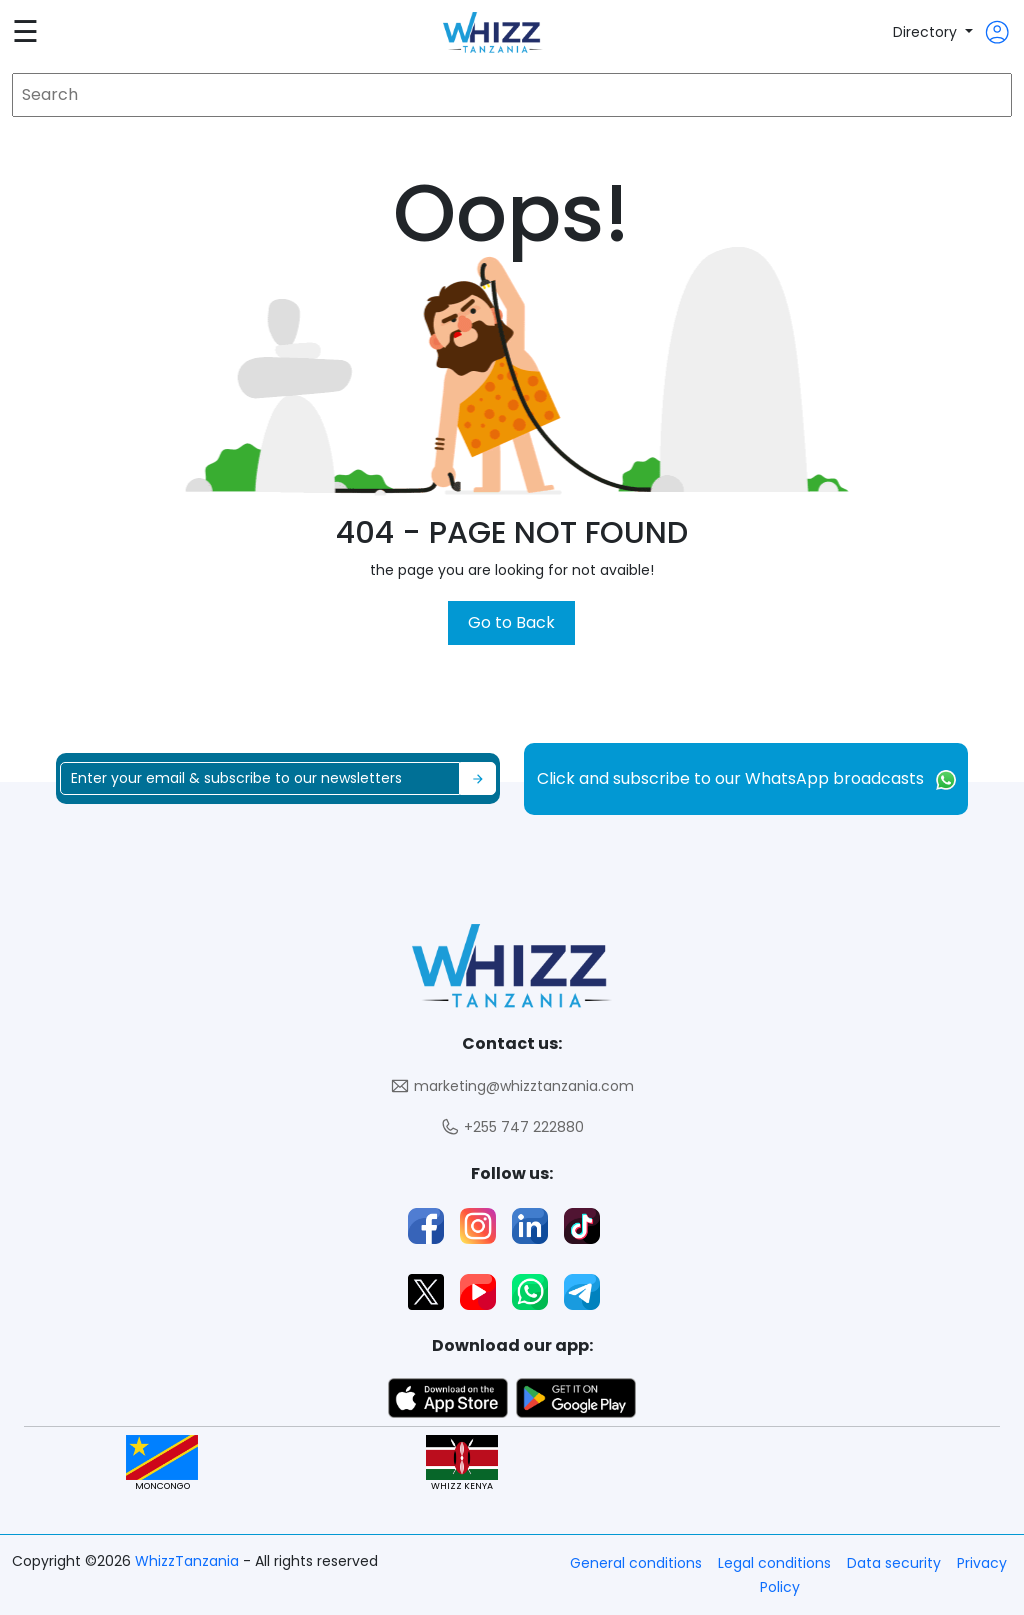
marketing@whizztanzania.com (512, 1086)
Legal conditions (774, 1563)
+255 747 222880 (512, 1127)
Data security (894, 1563)
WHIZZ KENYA (462, 1463)
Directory (927, 32)
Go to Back (511, 622)
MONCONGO (162, 1463)
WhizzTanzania (189, 1561)
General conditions (636, 1563)
